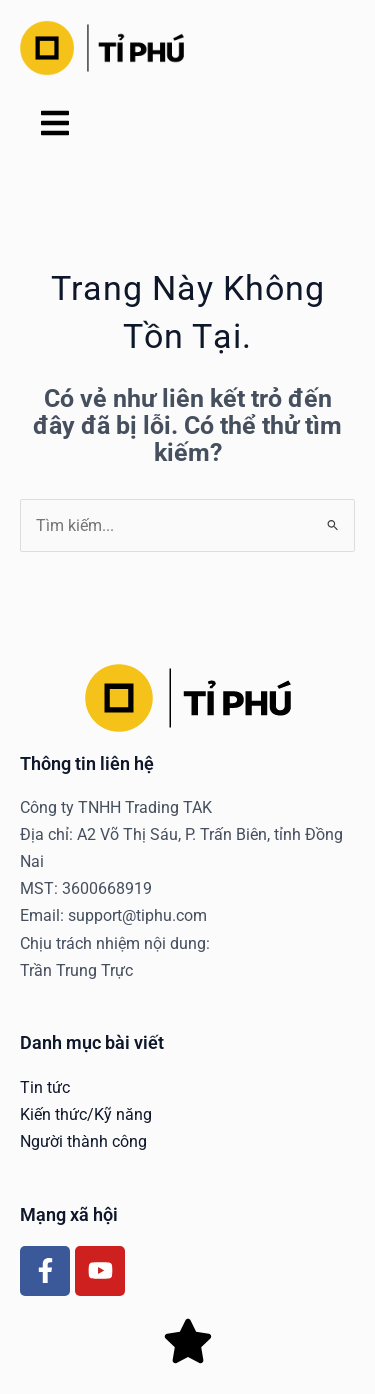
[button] (55, 125)
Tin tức (45, 1087)
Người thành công (83, 1141)
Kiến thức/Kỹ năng (86, 1114)
